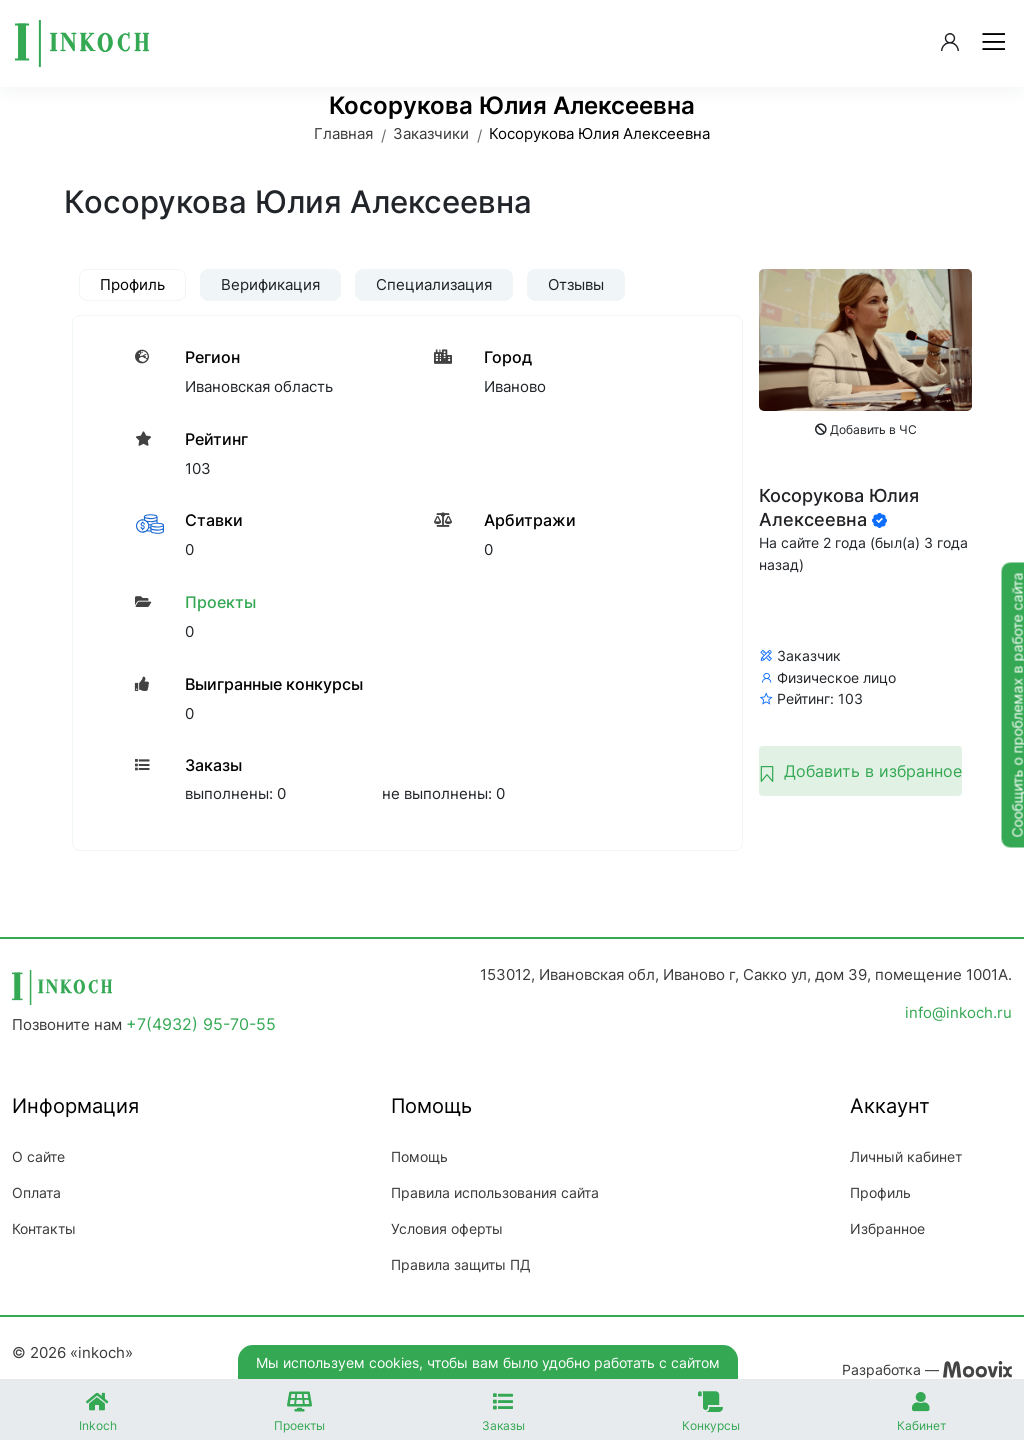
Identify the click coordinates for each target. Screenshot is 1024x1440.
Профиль (880, 1192)
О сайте (38, 1156)
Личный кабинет (906, 1156)
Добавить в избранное (860, 771)
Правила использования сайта (495, 1192)
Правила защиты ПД (461, 1264)
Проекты (220, 602)
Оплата (36, 1192)
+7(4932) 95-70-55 (201, 1024)
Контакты (44, 1228)
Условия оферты (447, 1228)
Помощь (419, 1156)
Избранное (887, 1228)
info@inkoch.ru (958, 1012)
